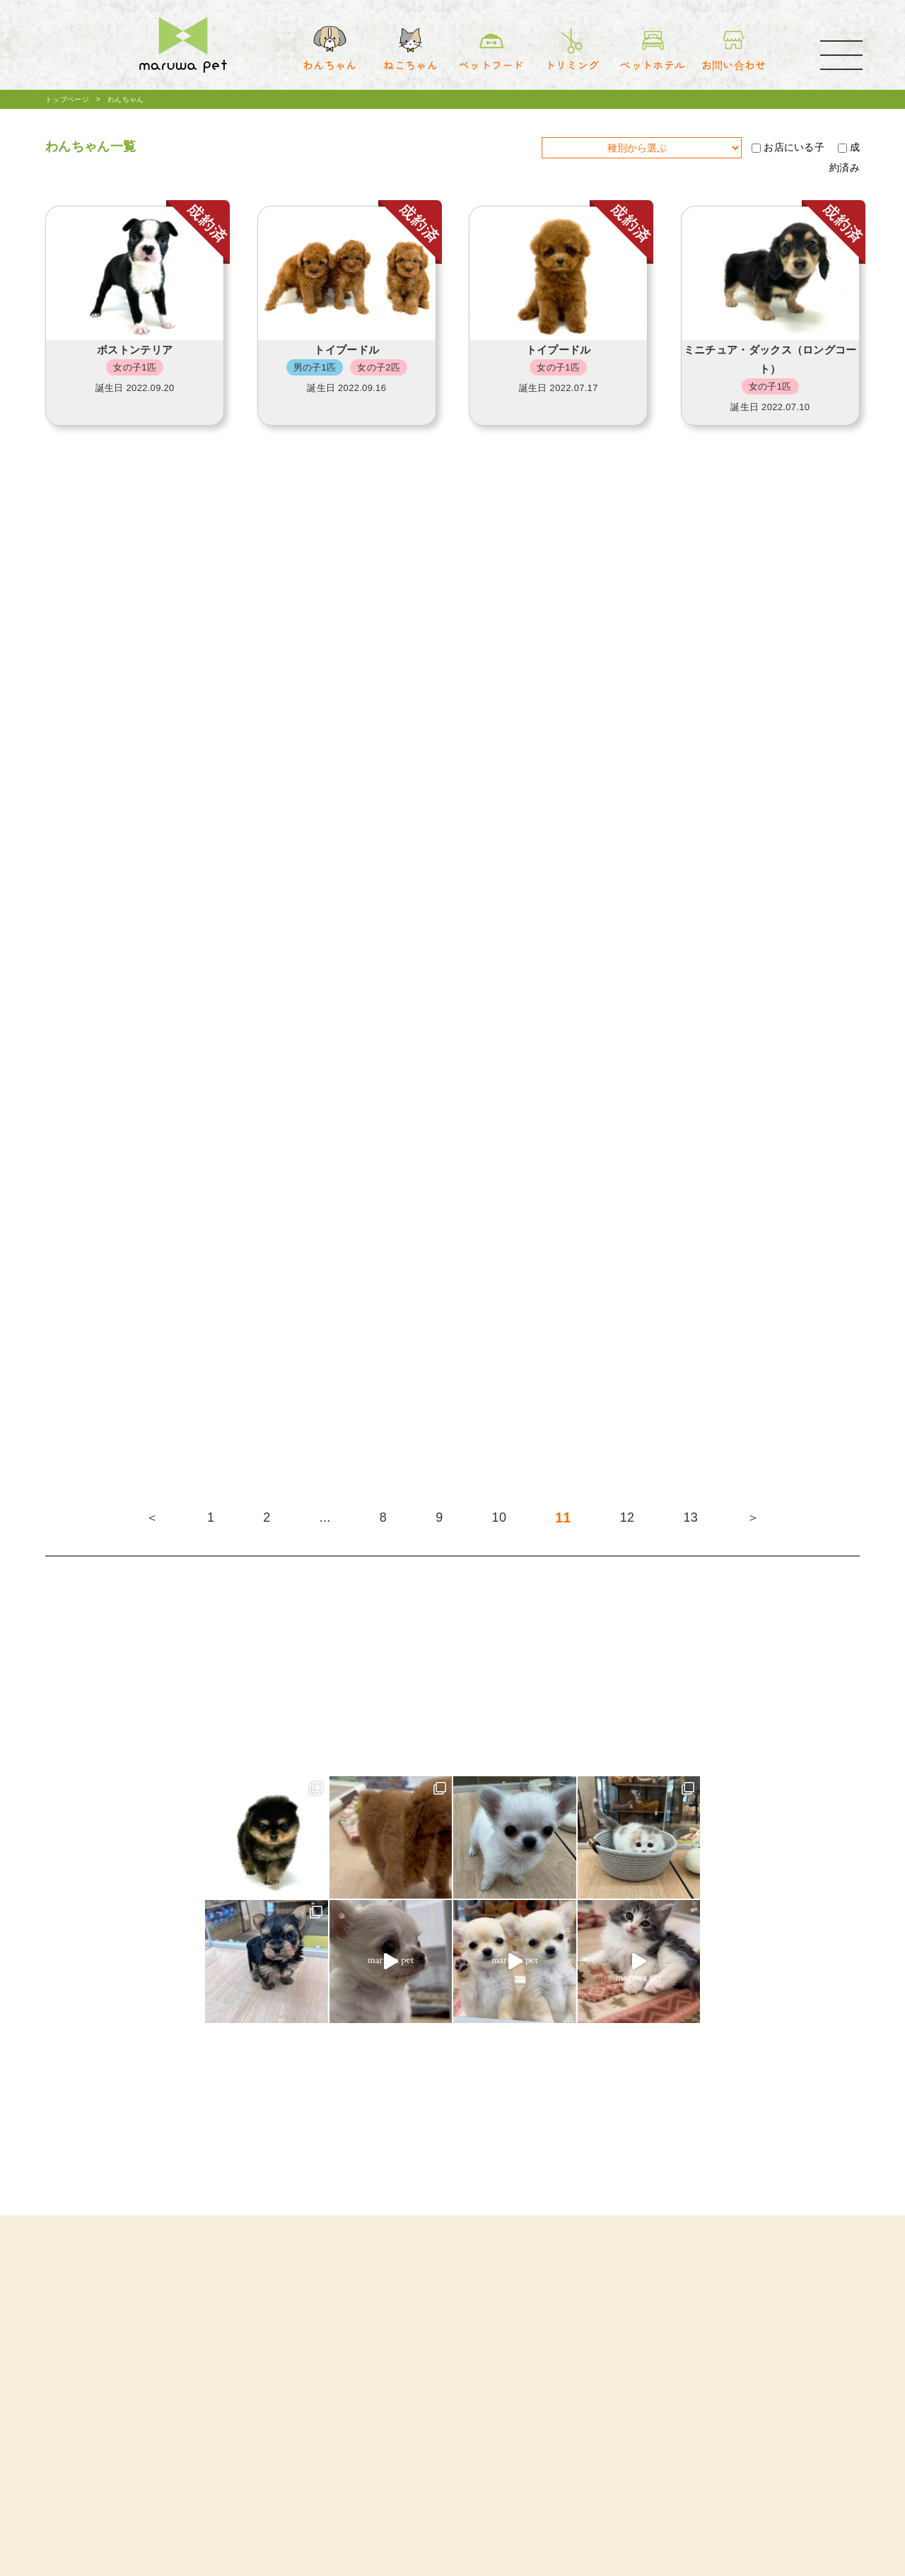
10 (499, 1517)
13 (690, 1517)
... (325, 1517)
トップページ (67, 99)
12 (627, 1517)
